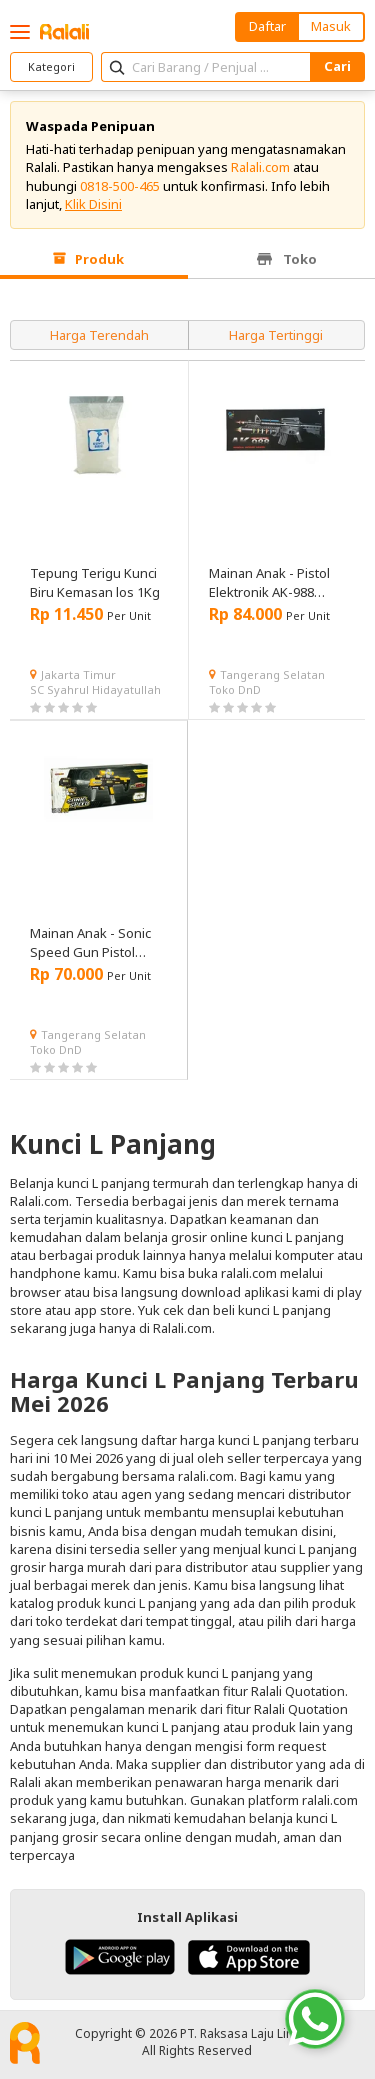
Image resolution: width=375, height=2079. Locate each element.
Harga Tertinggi (276, 335)
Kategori (51, 66)
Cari (337, 66)
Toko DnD (235, 689)
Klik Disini (93, 204)
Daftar (267, 26)
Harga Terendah (99, 335)
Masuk (331, 26)
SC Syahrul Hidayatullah (95, 689)
